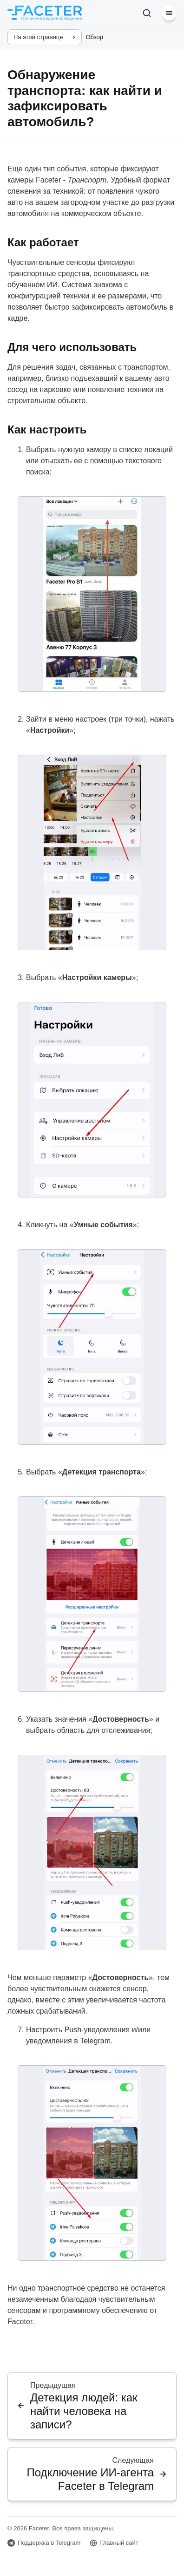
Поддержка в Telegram (43, 2543)
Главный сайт (114, 2543)
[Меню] (169, 13)
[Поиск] (146, 13)
